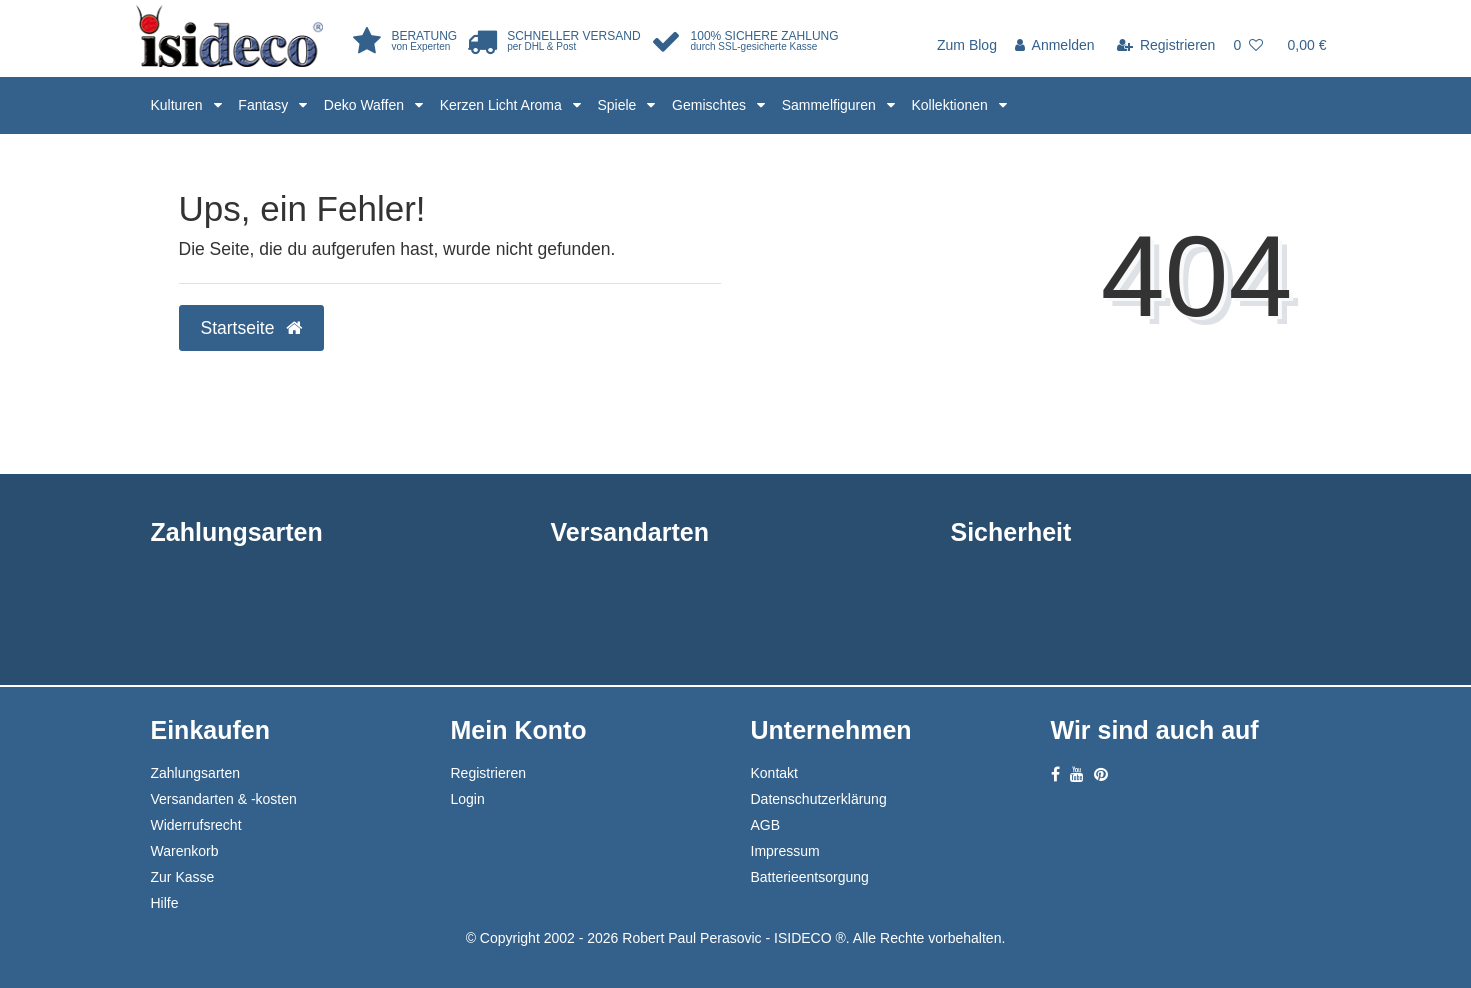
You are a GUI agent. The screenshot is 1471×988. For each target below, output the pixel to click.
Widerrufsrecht (196, 825)
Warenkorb (185, 851)
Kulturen (179, 105)
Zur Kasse (183, 877)
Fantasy (265, 105)
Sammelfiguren (831, 105)
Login (468, 799)
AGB (766, 825)
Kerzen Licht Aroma (503, 105)
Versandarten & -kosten (224, 799)
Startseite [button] (252, 328)
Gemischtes (711, 105)
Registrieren (488, 773)
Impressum (785, 851)
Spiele (618, 105)
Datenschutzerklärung (819, 799)
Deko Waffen (366, 105)
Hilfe (165, 903)
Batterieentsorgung (810, 877)
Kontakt (774, 773)
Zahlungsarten (196, 773)
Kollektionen (952, 105)
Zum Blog (967, 45)
